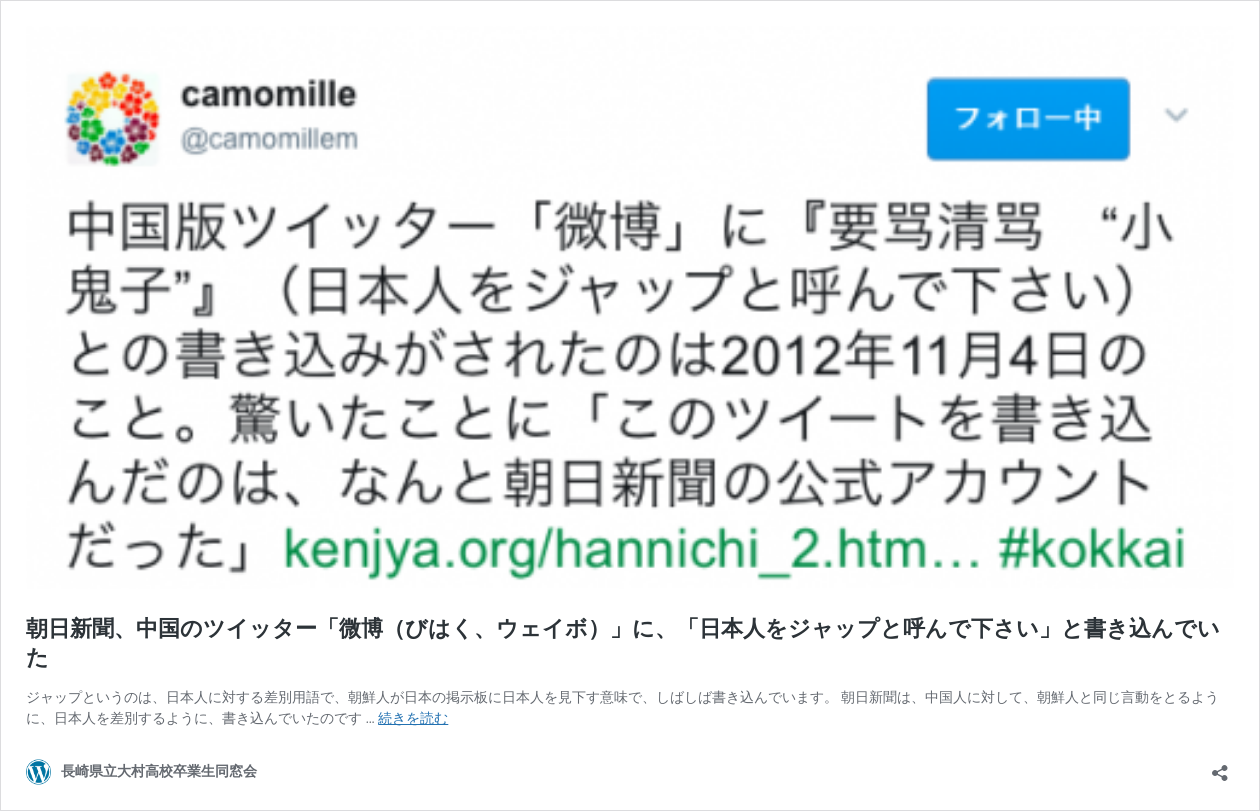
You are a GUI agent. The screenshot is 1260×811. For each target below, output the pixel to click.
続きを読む (413, 718)
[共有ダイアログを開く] (1220, 766)
